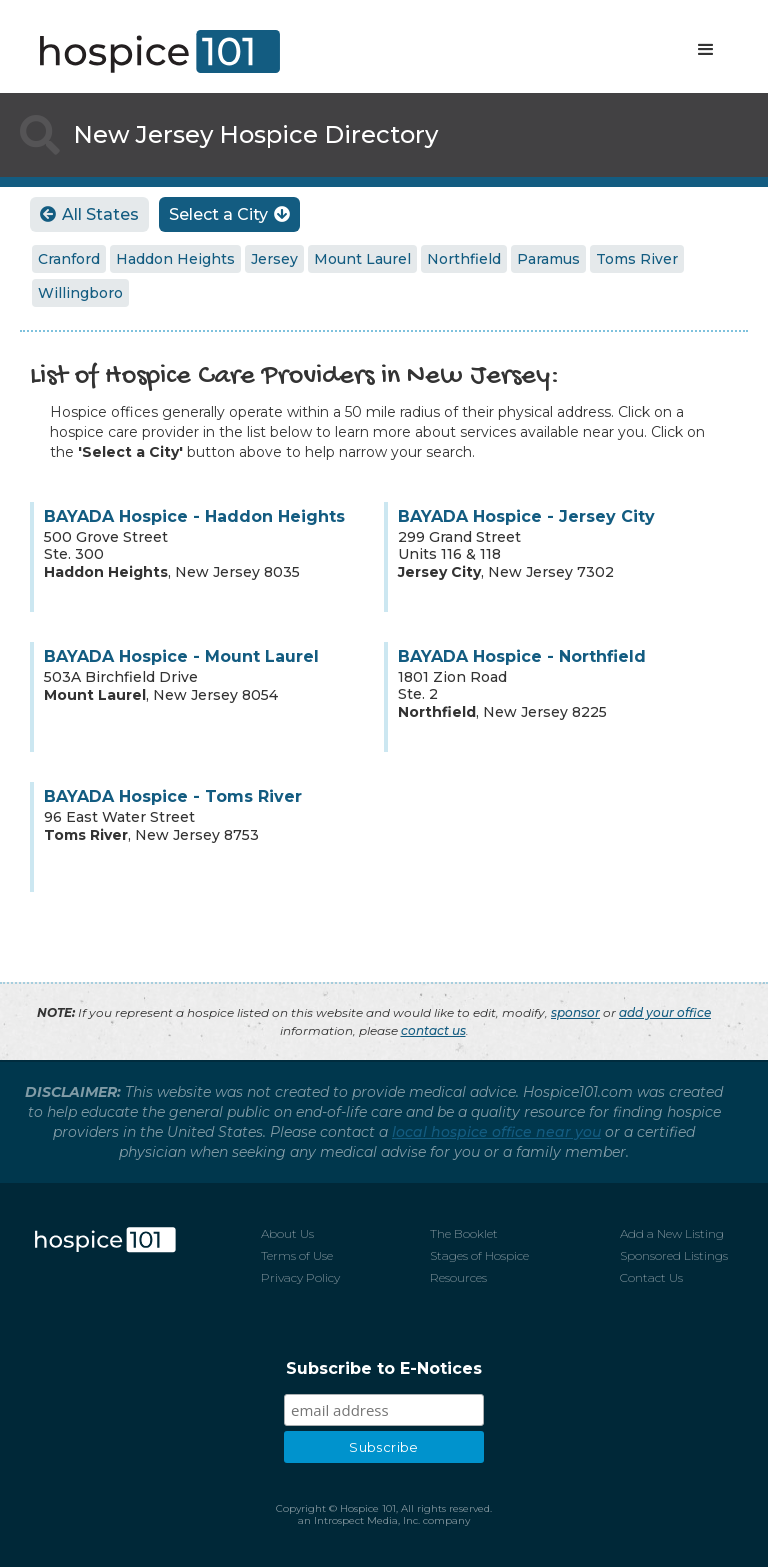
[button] (706, 50)
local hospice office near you (496, 1132)
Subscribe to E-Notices (384, 1368)
